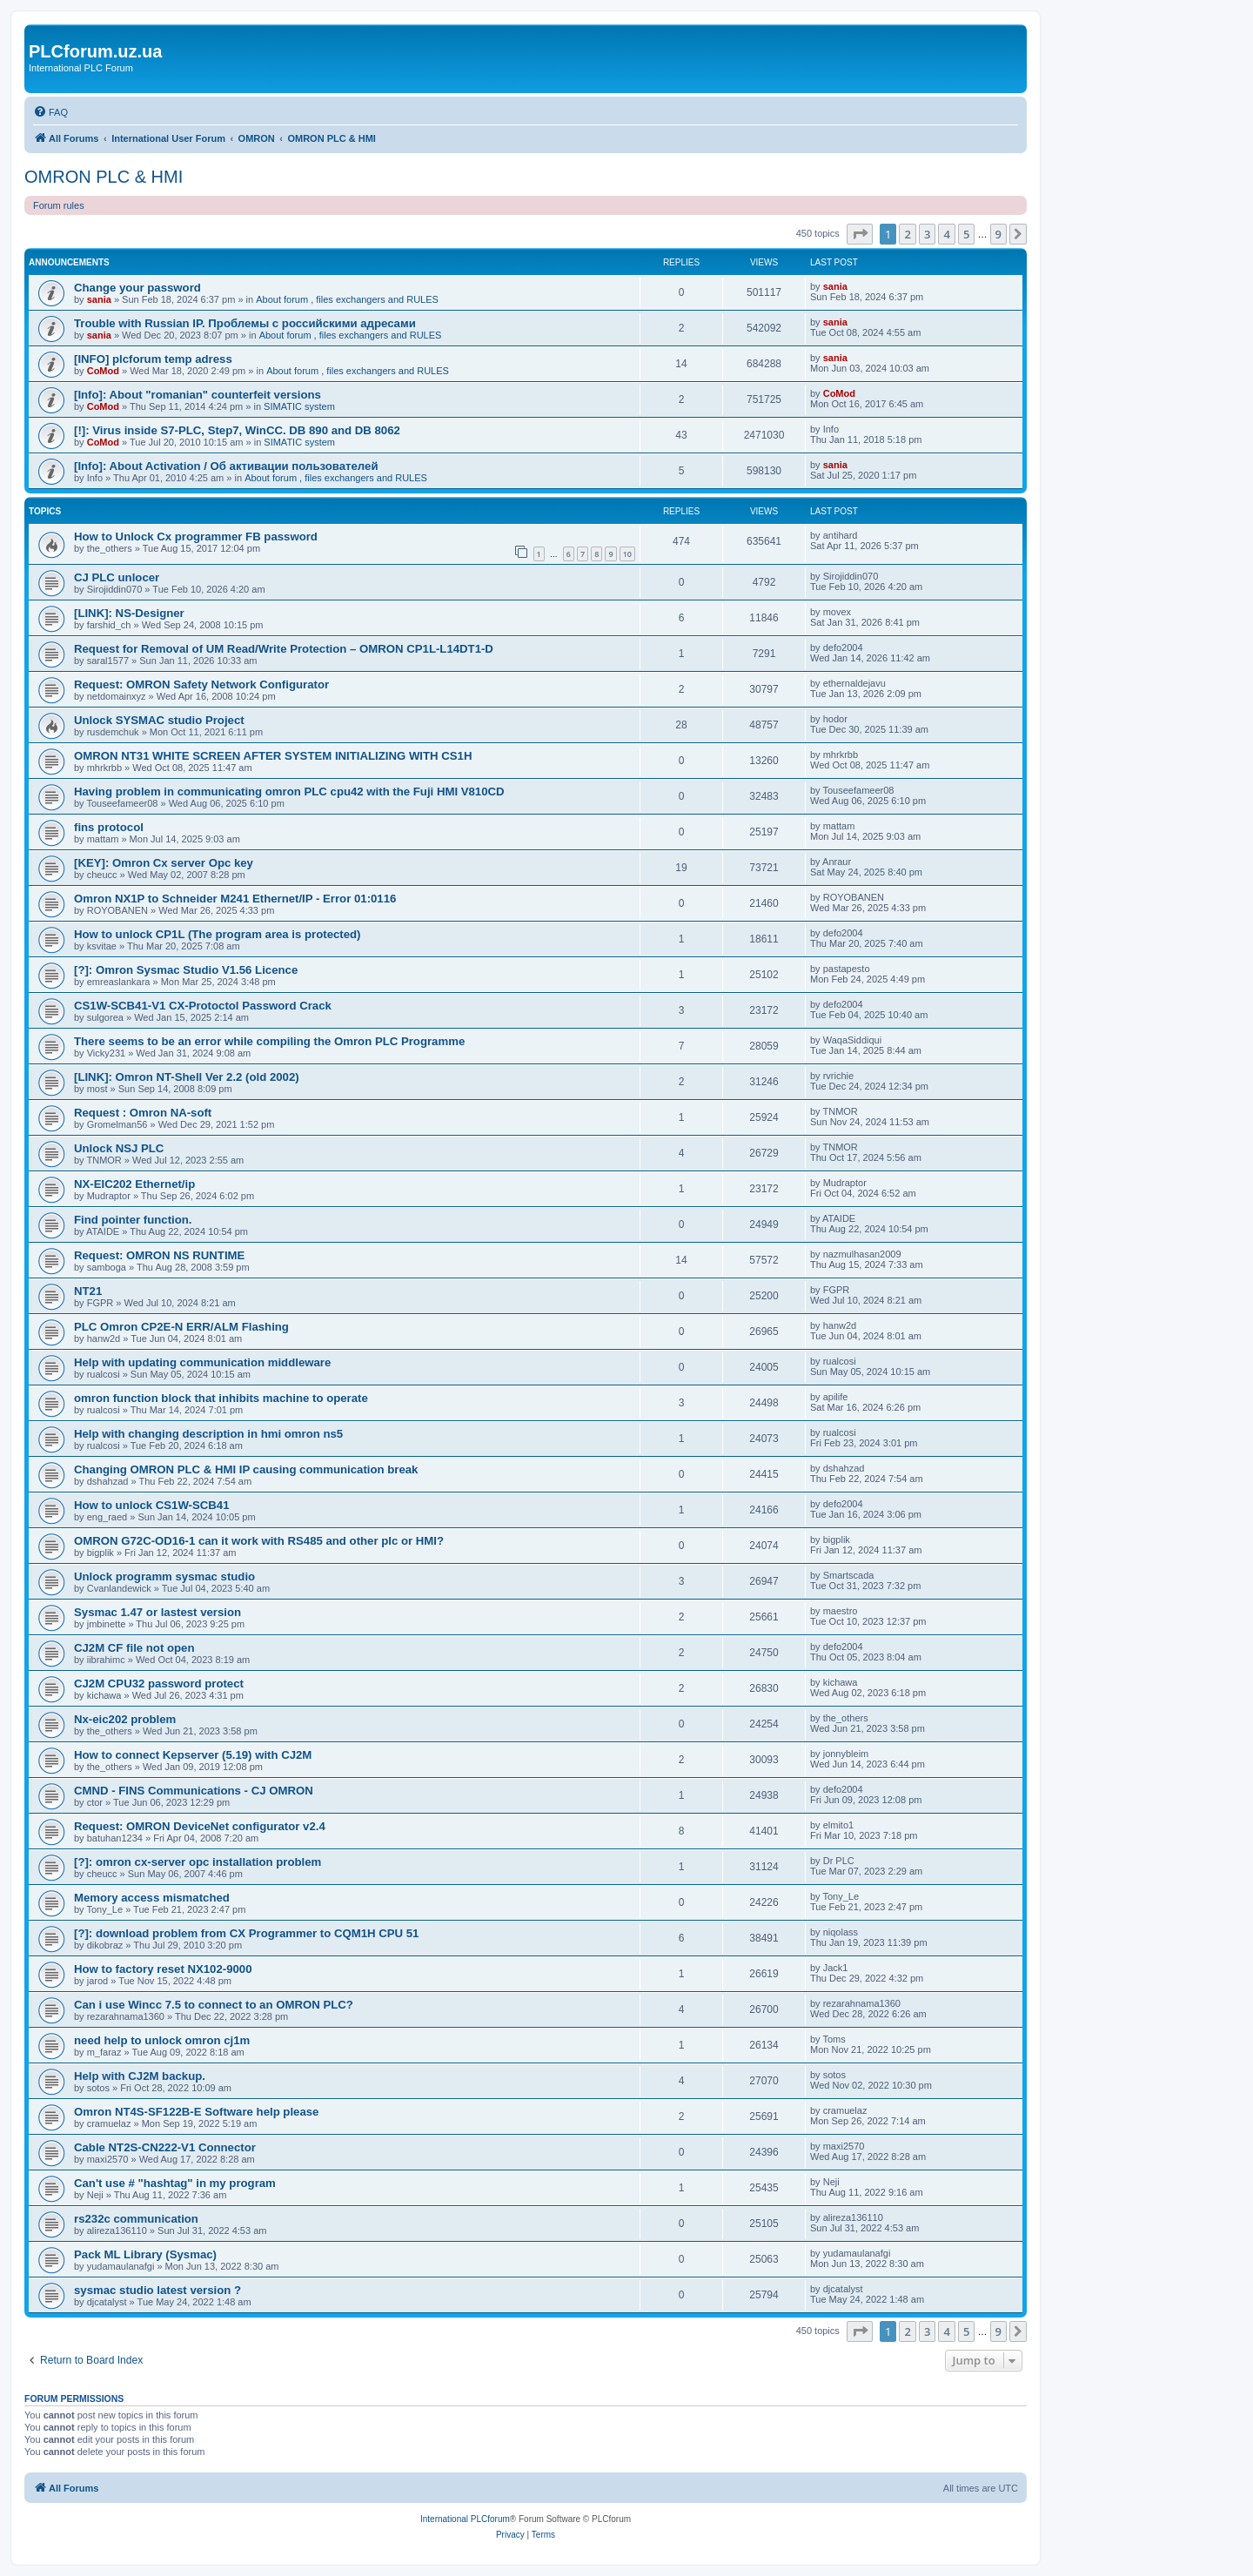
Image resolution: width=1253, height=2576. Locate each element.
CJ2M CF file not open (134, 1647)
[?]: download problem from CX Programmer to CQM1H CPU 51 (246, 1933)
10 (627, 554)
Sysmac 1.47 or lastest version (157, 1612)
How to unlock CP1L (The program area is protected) (217, 934)
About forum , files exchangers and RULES (347, 299)
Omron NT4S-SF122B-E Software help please (196, 2111)
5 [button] (966, 234)
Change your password (137, 287)
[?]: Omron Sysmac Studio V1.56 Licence (186, 969)
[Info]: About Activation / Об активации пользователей (226, 466)
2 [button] (907, 234)
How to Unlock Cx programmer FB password (196, 536)
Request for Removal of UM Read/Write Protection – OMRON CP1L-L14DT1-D (283, 648)
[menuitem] (50, 112)
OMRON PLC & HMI (103, 176)
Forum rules (58, 205)
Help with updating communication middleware (202, 1362)
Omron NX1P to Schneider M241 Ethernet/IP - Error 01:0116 (235, 898)
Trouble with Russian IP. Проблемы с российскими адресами (245, 323)
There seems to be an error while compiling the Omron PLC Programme (269, 1041)
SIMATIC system (299, 406)
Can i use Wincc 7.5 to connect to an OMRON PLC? (213, 2004)
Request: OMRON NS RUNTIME (159, 1255)
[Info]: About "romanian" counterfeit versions (197, 394)
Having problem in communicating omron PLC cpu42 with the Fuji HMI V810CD (289, 791)
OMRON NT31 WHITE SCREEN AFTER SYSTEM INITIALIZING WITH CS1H (273, 755)
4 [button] (946, 234)
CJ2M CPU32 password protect (159, 1683)
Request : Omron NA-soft (142, 1112)
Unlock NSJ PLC (119, 1148)
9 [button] (998, 234)
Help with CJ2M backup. (139, 2076)
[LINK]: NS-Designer (129, 613)
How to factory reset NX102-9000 (163, 1969)
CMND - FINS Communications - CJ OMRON (193, 1790)
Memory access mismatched (152, 1897)
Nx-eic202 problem (125, 1719)
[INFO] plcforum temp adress (153, 359)
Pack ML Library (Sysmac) (145, 2254)
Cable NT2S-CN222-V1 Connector (165, 2147)
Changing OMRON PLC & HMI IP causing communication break (246, 1469)
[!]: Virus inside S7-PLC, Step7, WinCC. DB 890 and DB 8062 (237, 430)
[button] (860, 234)
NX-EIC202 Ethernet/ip (134, 1184)
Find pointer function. (133, 1219)
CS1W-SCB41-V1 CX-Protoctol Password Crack (203, 1005)
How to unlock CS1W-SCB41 (152, 1505)
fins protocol (109, 827)
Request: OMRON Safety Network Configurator (201, 684)
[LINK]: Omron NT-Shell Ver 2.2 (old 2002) (186, 1076)
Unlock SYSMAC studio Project (159, 720)
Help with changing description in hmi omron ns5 (208, 1433)
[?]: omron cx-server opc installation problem (197, 1861)
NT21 (88, 1291)
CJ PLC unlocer (116, 577)
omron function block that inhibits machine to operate (221, 1398)
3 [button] (927, 234)
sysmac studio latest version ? (157, 2290)
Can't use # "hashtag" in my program (175, 2183)
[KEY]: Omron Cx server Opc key (163, 862)
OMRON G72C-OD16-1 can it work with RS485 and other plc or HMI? (259, 1540)
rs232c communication (136, 2218)
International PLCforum (465, 2519)
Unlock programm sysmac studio (164, 1576)
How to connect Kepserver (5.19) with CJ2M (193, 1754)
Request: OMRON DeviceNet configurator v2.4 (199, 1826)
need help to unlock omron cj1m (162, 2040)
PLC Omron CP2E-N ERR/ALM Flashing (181, 1326)
